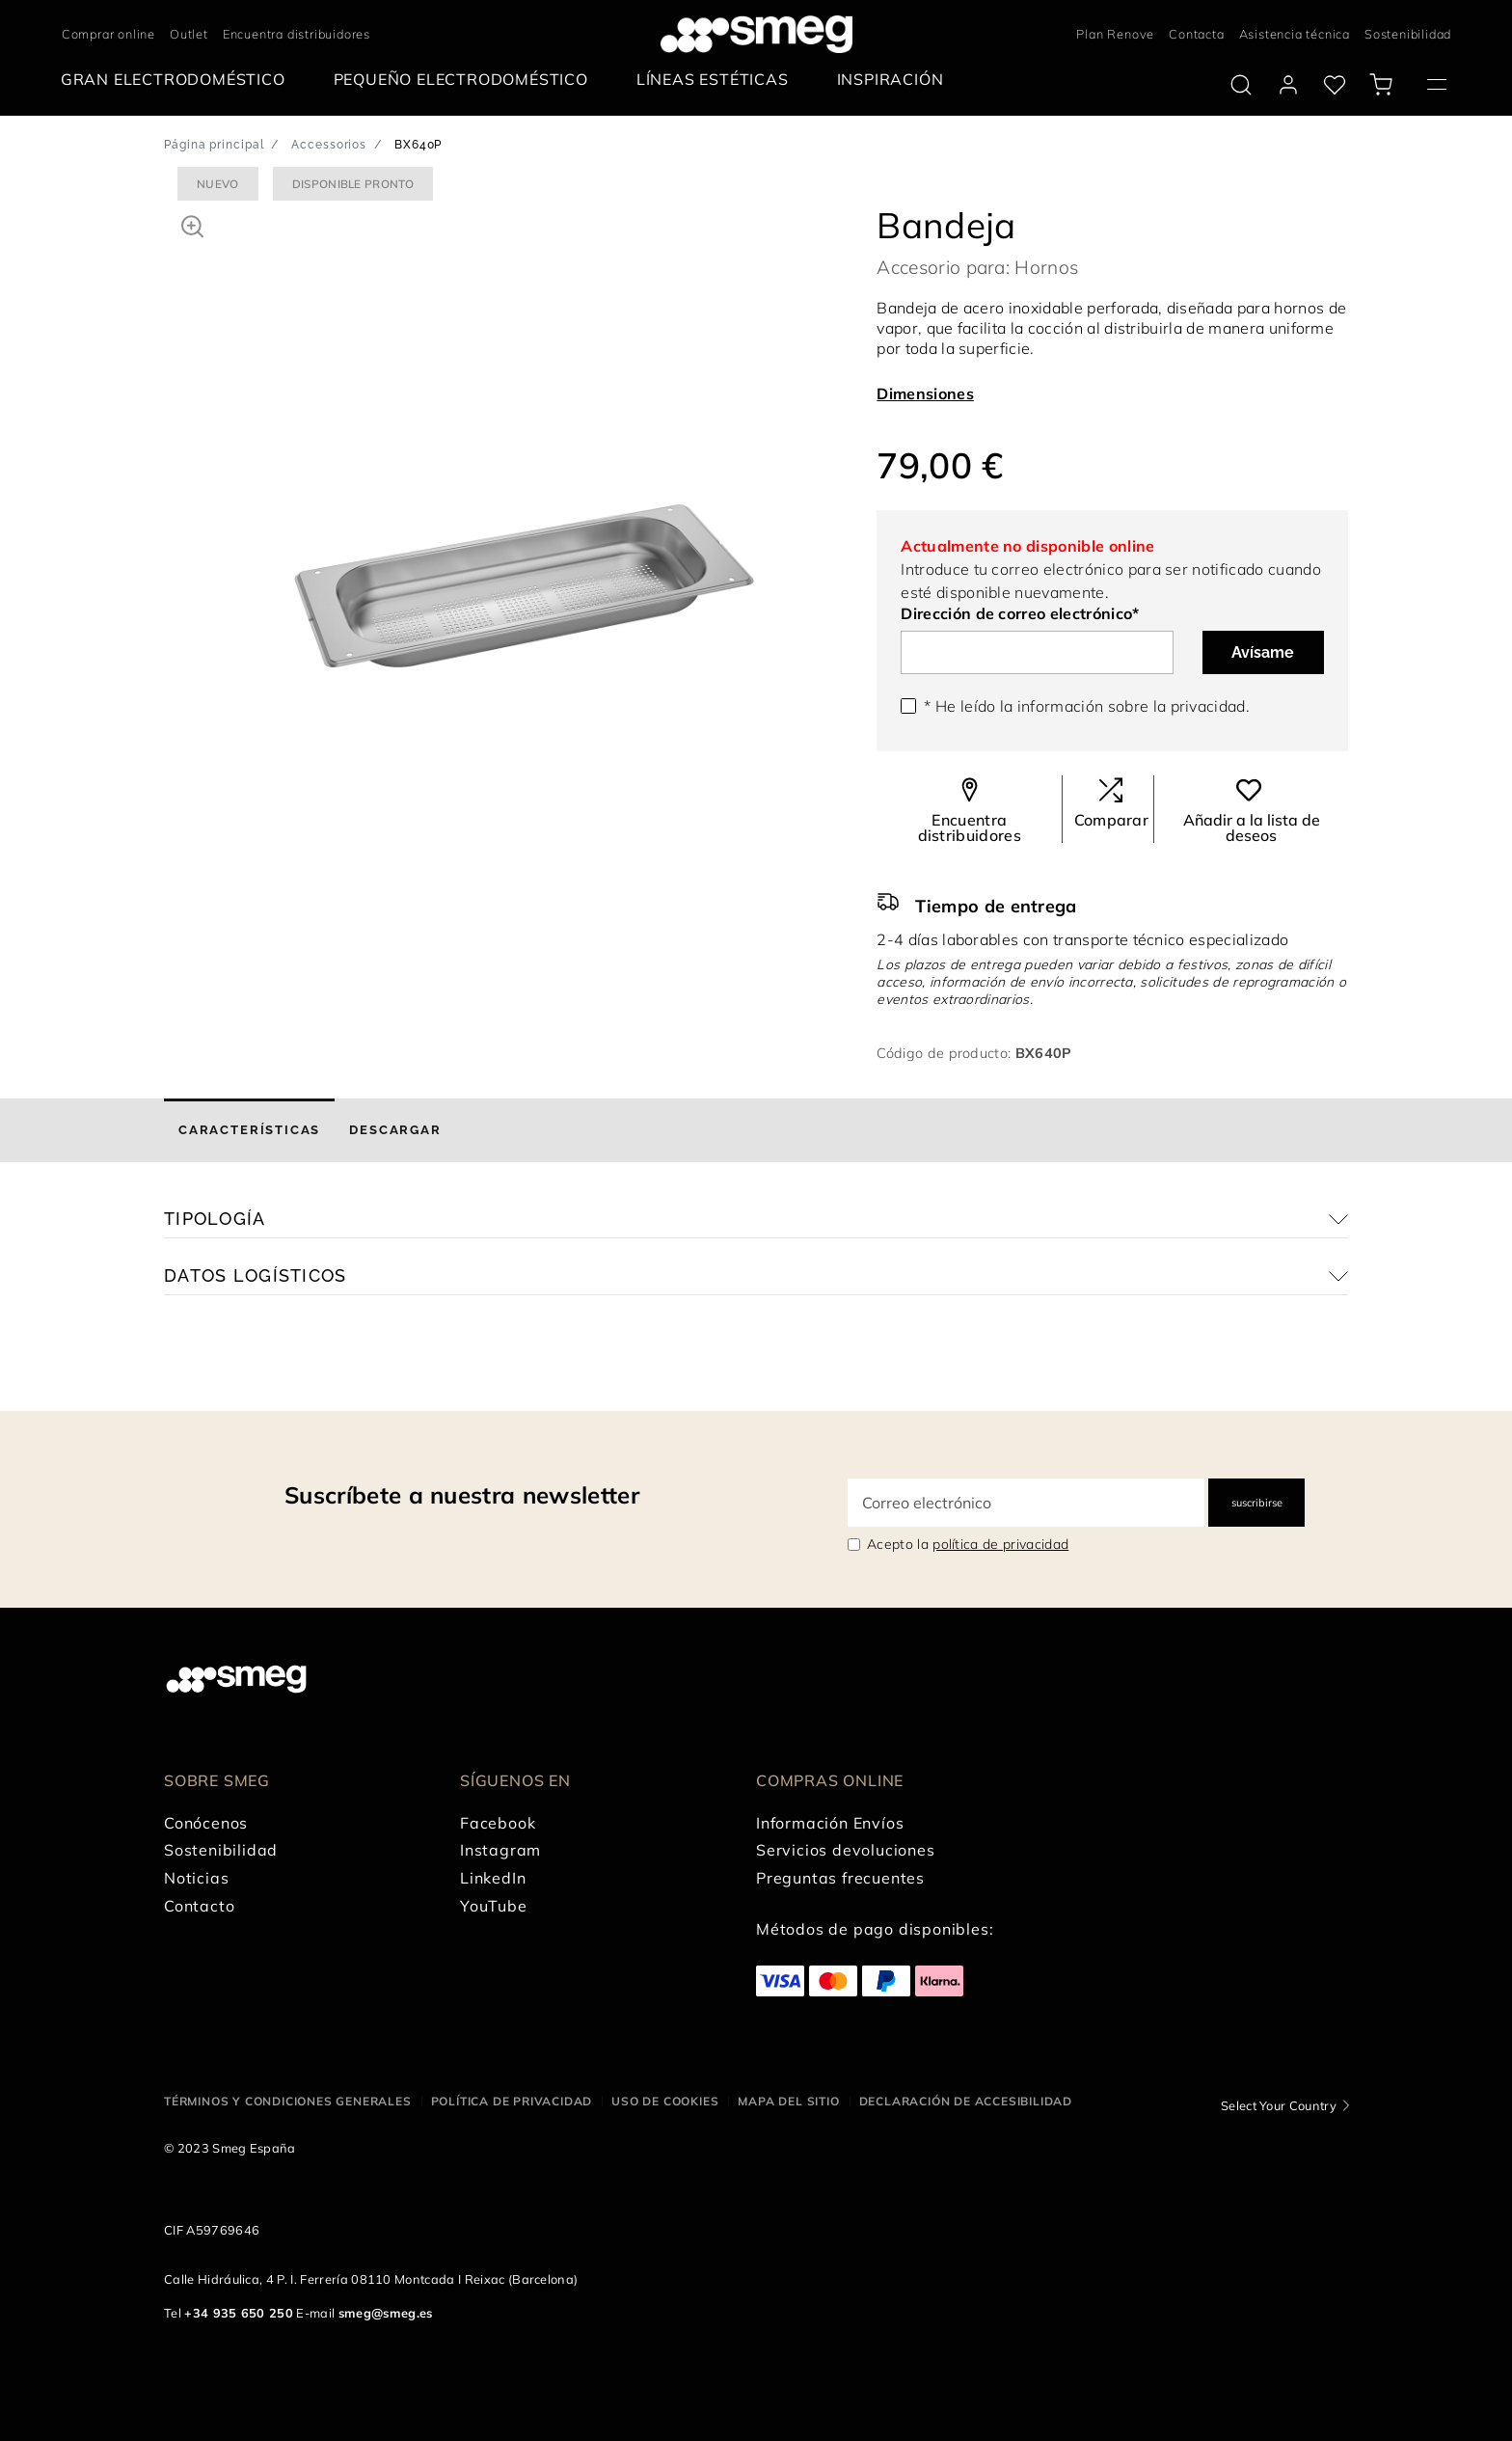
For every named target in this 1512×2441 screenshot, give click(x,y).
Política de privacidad (512, 2101)
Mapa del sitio (788, 2101)
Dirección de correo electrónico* (1020, 613)
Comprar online (108, 33)
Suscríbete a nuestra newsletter (461, 1494)
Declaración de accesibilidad (965, 2101)
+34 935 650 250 (238, 2312)
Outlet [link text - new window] (189, 33)
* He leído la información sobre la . (1087, 706)
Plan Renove (1115, 33)
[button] (192, 223)
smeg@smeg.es (385, 2312)
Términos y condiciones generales (288, 2101)
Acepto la (967, 1544)
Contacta (1196, 33)
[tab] (249, 1130)
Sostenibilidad (1407, 33)
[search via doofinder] (1241, 85)
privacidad (1208, 706)
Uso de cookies (664, 2101)
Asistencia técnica (1294, 33)
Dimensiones (925, 393)
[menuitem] (178, 80)
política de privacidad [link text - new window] (1000, 1544)
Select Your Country (1278, 2105)
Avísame (1262, 652)
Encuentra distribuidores (296, 33)
